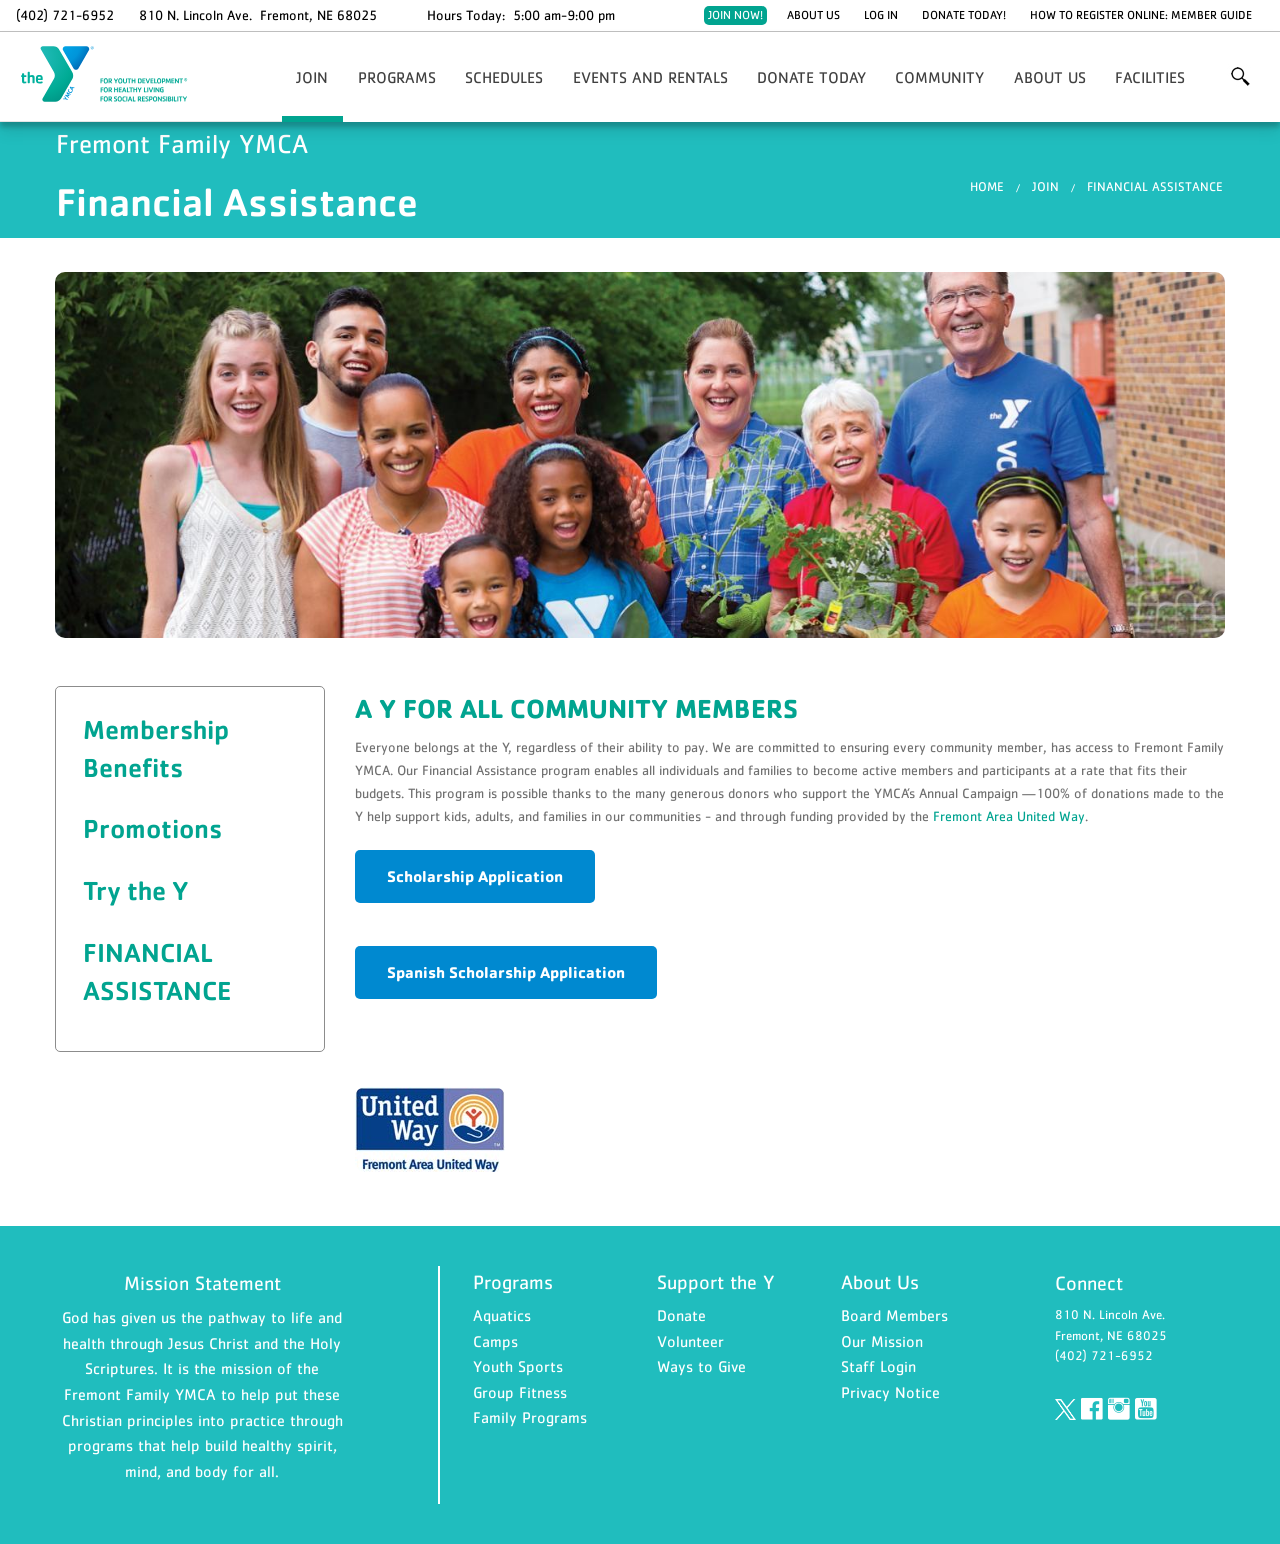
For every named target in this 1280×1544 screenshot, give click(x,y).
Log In (881, 15)
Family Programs (530, 1417)
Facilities (1150, 77)
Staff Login (878, 1366)
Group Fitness (520, 1392)
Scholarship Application (475, 876)
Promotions (152, 828)
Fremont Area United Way (1009, 816)
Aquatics (502, 1315)
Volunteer (690, 1341)
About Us (813, 15)
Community (939, 77)
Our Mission (882, 1341)
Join (312, 77)
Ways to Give (701, 1366)
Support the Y (716, 1282)
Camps (495, 1341)
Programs (397, 77)
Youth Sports (518, 1366)
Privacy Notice (890, 1392)
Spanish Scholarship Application (506, 972)
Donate (681, 1315)
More (1240, 77)
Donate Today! (964, 15)
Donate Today (811, 77)
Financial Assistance (1155, 186)
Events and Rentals (650, 77)
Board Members (894, 1315)
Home (987, 186)
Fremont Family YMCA (116, 75)
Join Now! (735, 15)
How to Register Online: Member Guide (1141, 15)
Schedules (504, 77)
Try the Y (136, 890)
